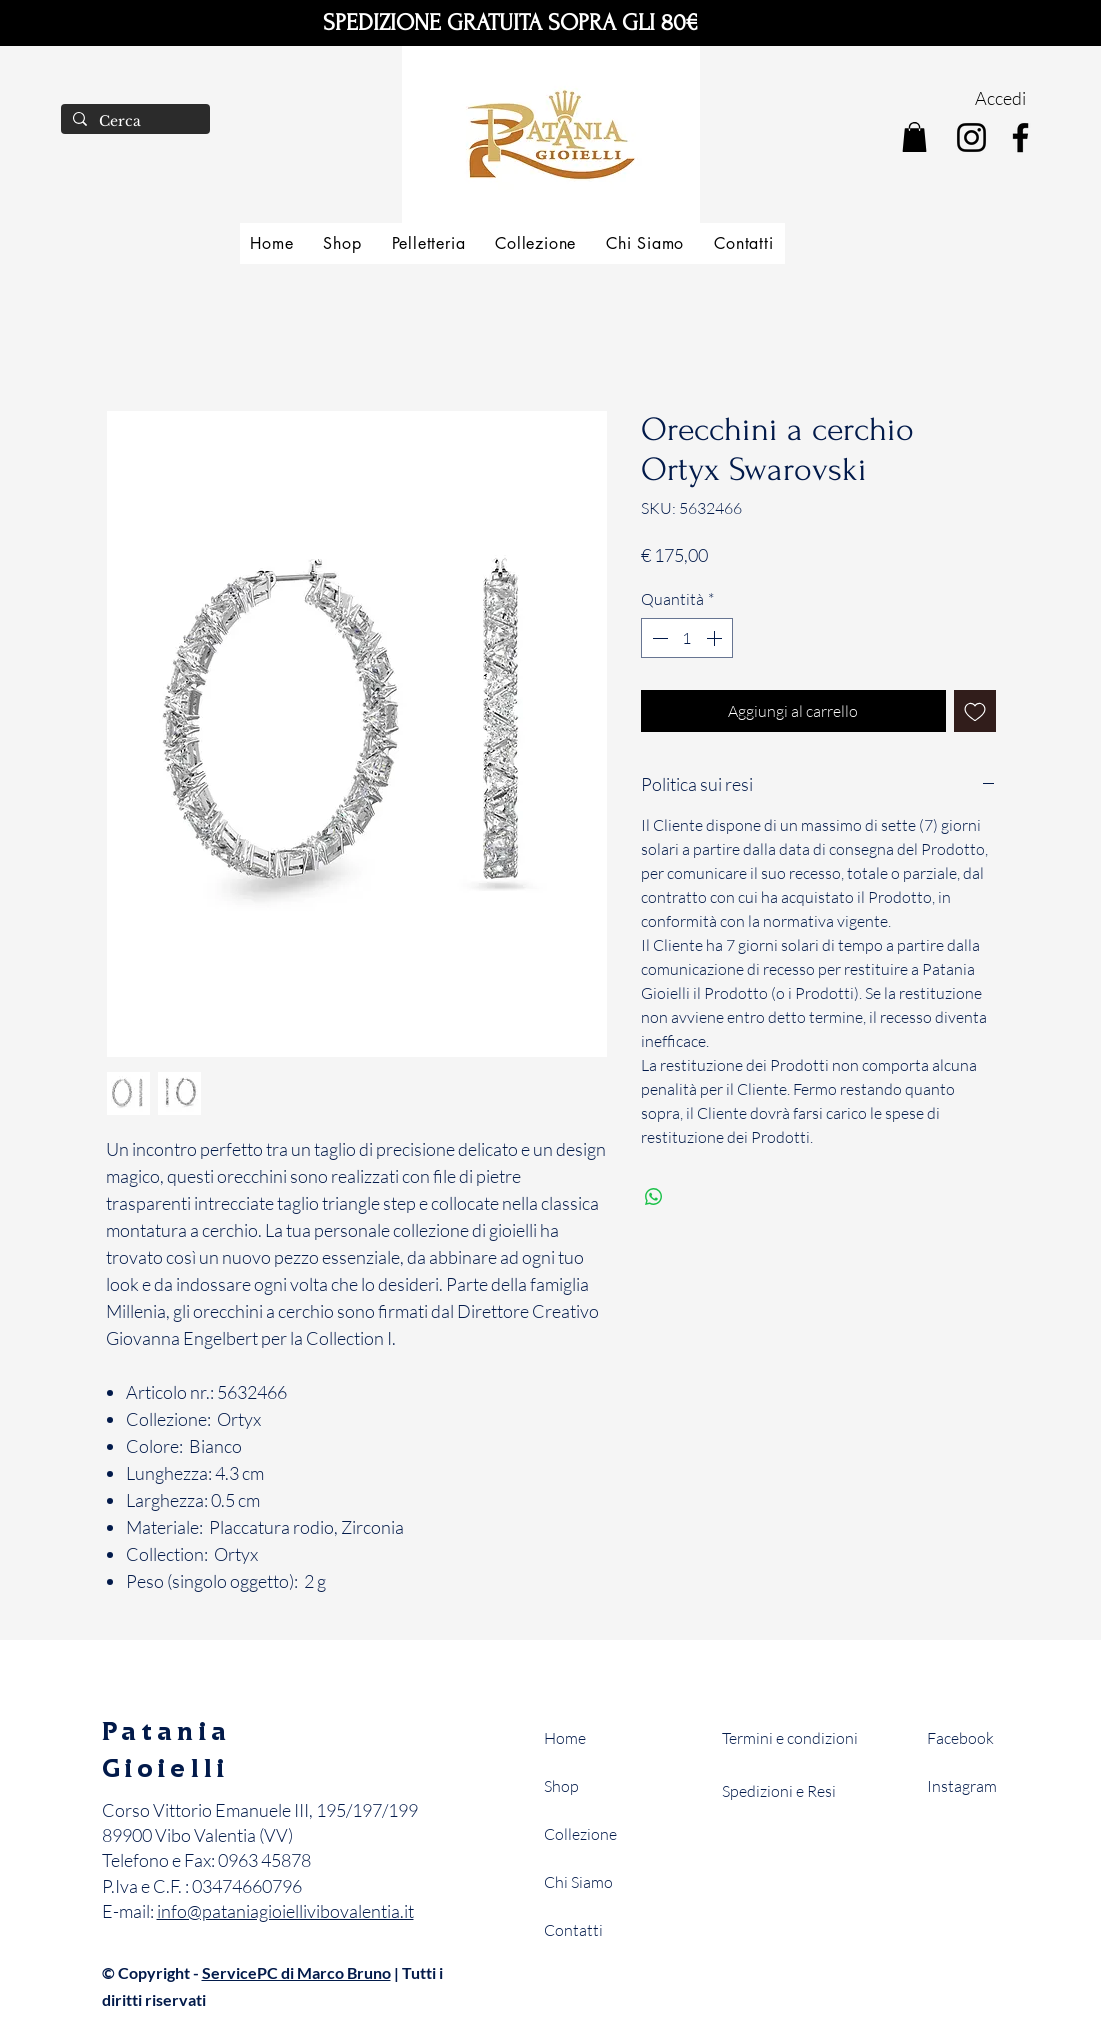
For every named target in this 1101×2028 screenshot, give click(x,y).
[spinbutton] (687, 638)
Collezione (580, 1834)
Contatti (573, 1930)
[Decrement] (658, 638)
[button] (914, 137)
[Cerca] (133, 122)
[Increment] (716, 638)
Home (565, 1738)
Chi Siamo (578, 1882)
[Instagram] (971, 137)
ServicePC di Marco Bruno (296, 1972)
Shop (561, 1786)
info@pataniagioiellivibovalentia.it (285, 1911)
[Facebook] (1020, 137)
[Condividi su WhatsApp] (654, 1197)
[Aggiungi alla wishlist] (975, 711)
